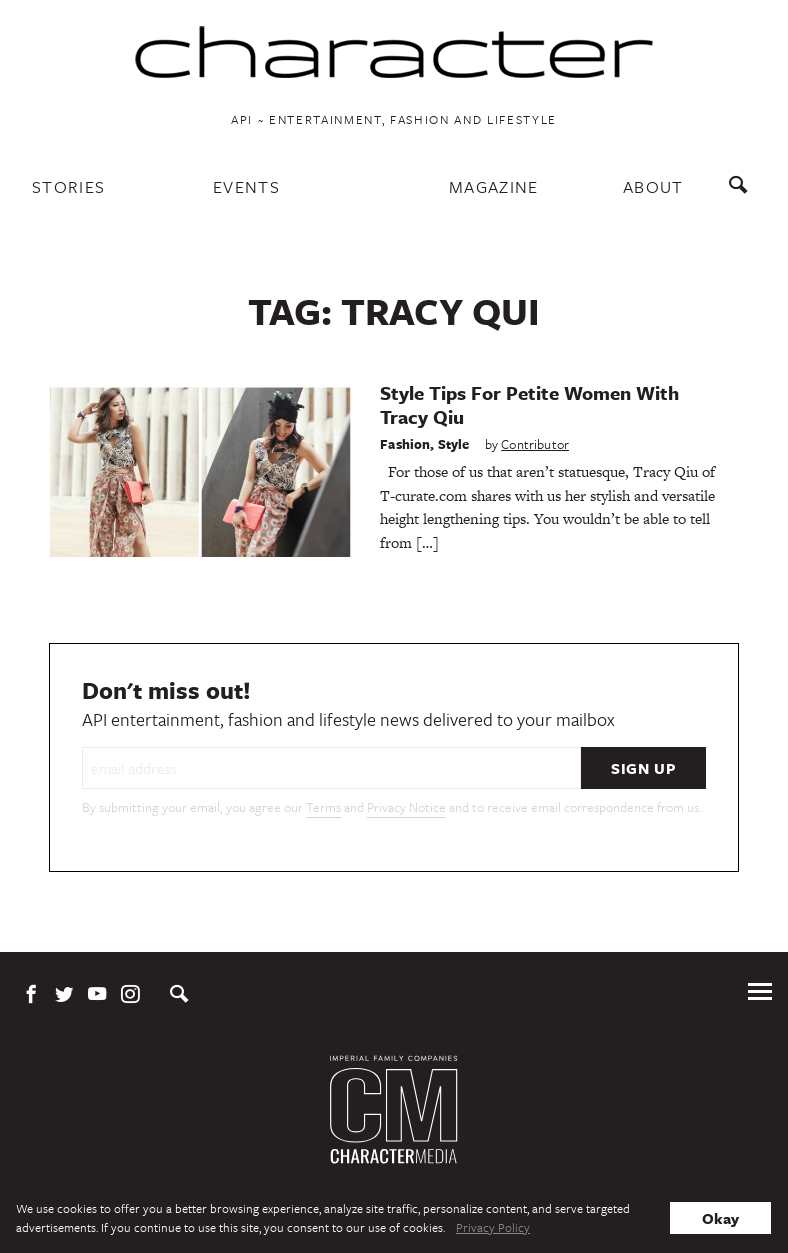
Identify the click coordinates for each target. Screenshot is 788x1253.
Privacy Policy (493, 1227)
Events (246, 186)
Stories (68, 186)
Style (454, 444)
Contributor (535, 444)
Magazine (494, 186)
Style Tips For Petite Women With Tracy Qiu (529, 404)
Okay (720, 1218)
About (653, 186)
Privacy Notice (406, 807)
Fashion (405, 444)
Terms (323, 807)
